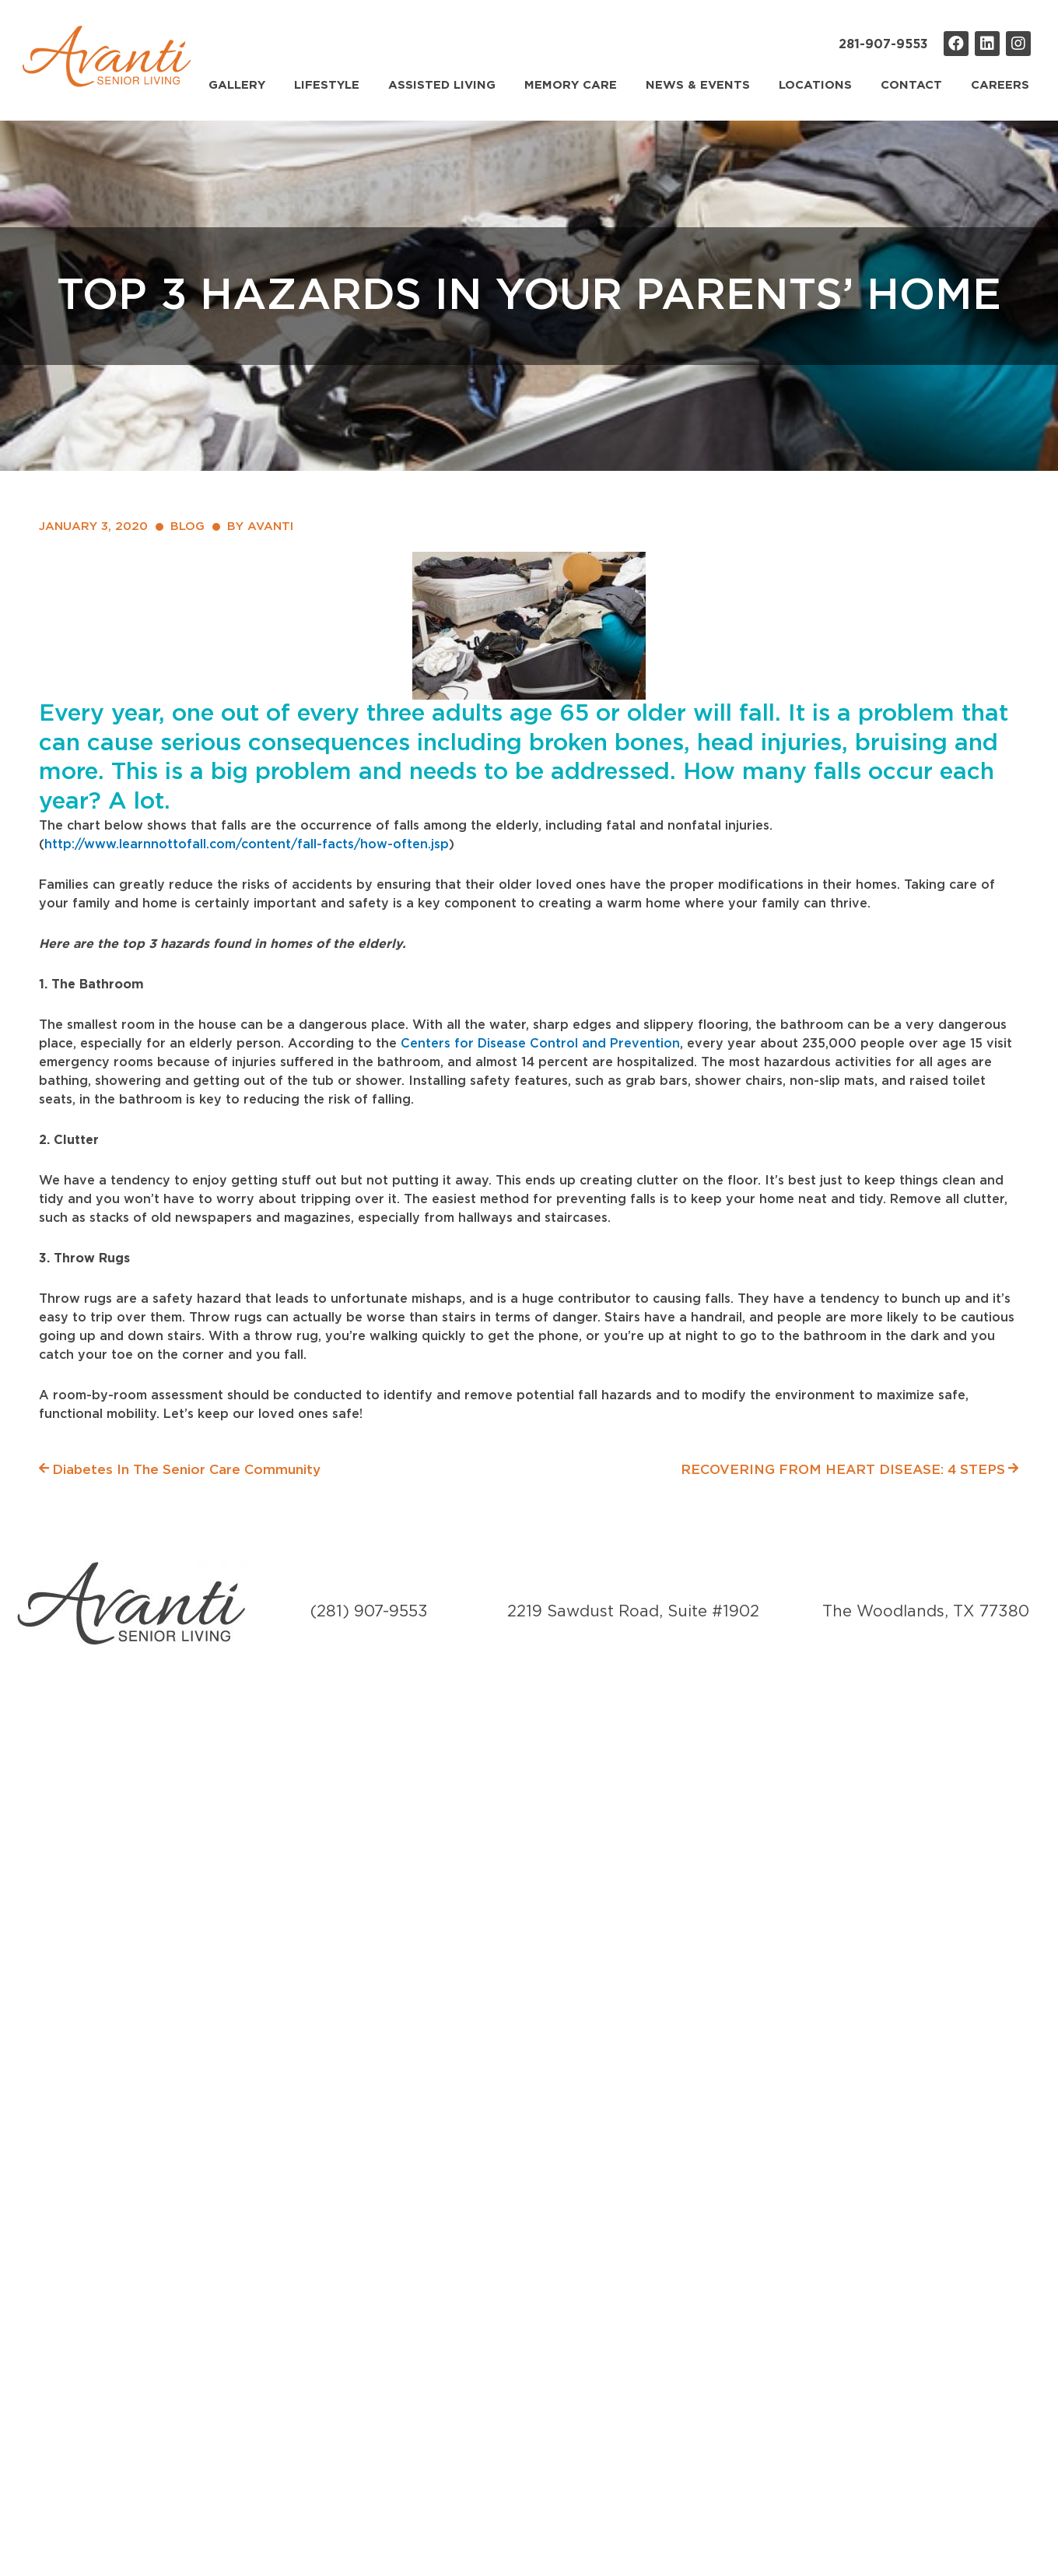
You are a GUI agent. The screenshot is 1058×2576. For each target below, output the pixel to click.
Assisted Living (442, 85)
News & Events (698, 85)
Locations (815, 85)
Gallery (236, 85)
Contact (911, 85)
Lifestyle (326, 85)
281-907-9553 (883, 44)
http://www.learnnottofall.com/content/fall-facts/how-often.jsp (246, 844)
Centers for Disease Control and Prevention (540, 1043)
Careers (1000, 85)
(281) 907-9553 (369, 1612)
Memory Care (570, 85)
